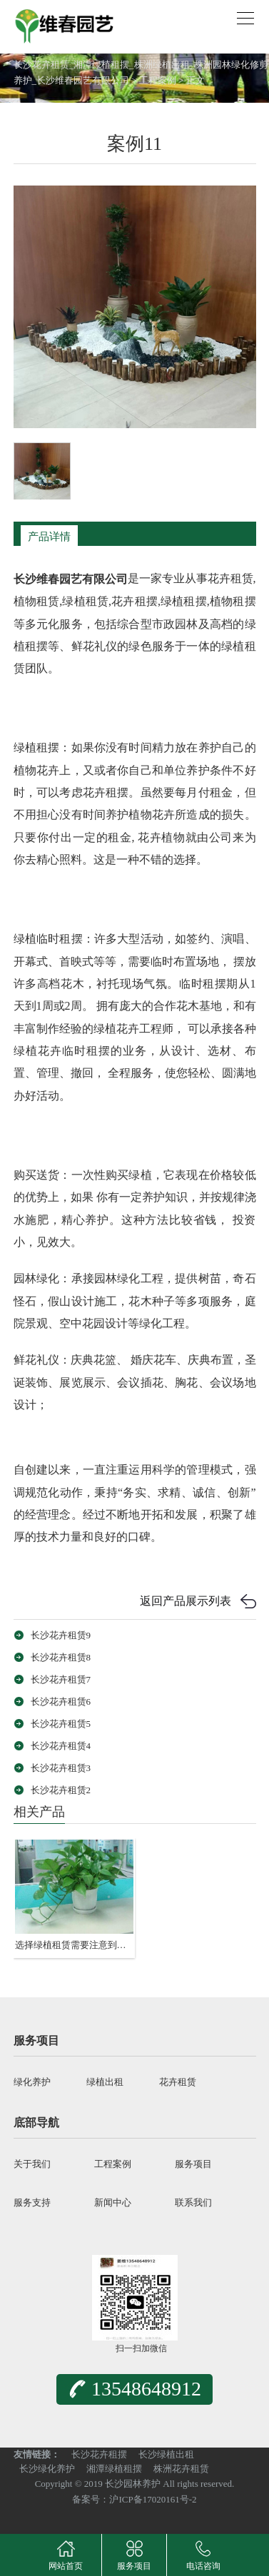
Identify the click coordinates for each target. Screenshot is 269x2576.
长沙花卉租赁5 (61, 1723)
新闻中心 (112, 2202)
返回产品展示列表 (185, 1601)
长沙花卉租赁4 (61, 1745)
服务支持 (32, 2202)
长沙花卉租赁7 (61, 1679)
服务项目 (193, 2164)
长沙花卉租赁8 (61, 1657)
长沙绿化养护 (47, 2468)
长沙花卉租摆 (99, 2454)
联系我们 (193, 2202)
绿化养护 (32, 2081)
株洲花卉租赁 (181, 2468)
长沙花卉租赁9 (61, 1635)
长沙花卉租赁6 (61, 1701)
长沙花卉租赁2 (61, 1790)
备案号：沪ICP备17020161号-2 (134, 2499)
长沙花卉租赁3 (61, 1768)
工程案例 (157, 80)
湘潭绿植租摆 (114, 2468)
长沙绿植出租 (166, 2454)
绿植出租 (104, 2081)
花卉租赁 (177, 2081)
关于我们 (32, 2164)
